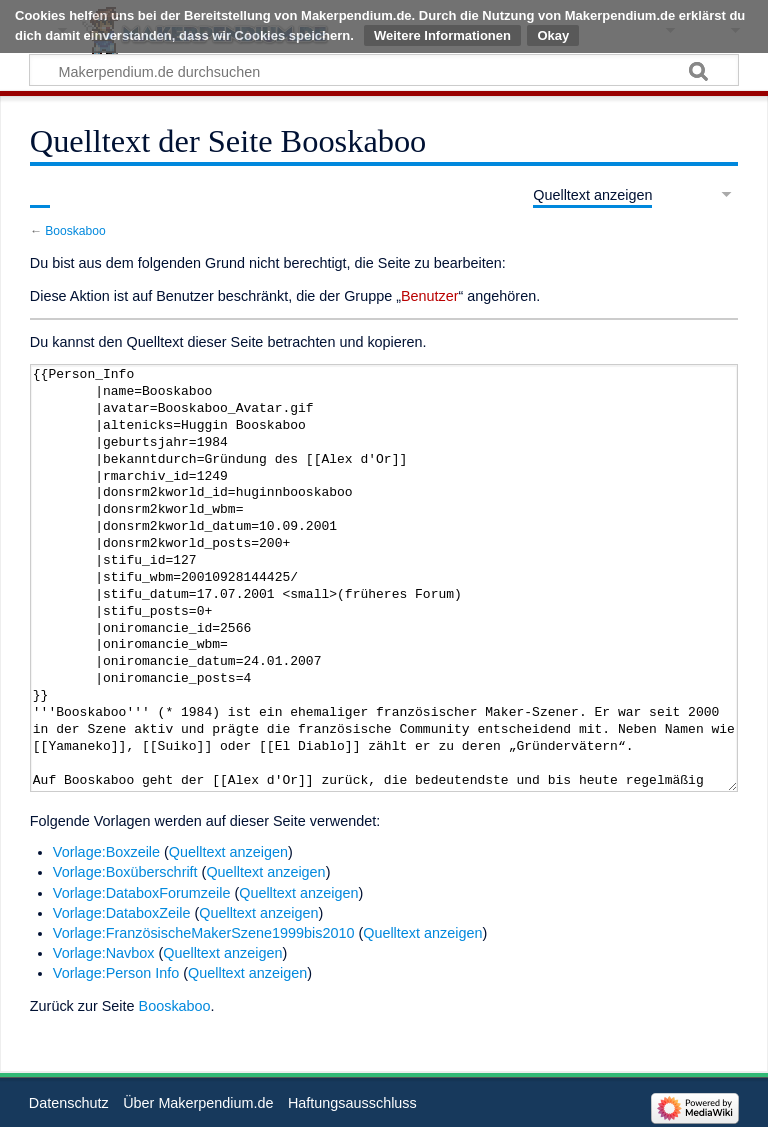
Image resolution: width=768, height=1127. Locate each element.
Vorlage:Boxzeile (106, 852)
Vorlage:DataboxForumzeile (142, 893)
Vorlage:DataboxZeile (122, 913)
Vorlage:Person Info (116, 973)
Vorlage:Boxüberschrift (125, 872)
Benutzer (430, 296)
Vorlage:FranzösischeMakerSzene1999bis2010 (204, 933)
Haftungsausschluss (352, 1103)
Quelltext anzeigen (228, 852)
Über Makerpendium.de (198, 1103)
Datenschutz (69, 1103)
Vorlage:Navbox (104, 953)
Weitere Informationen (442, 35)
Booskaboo (75, 231)
